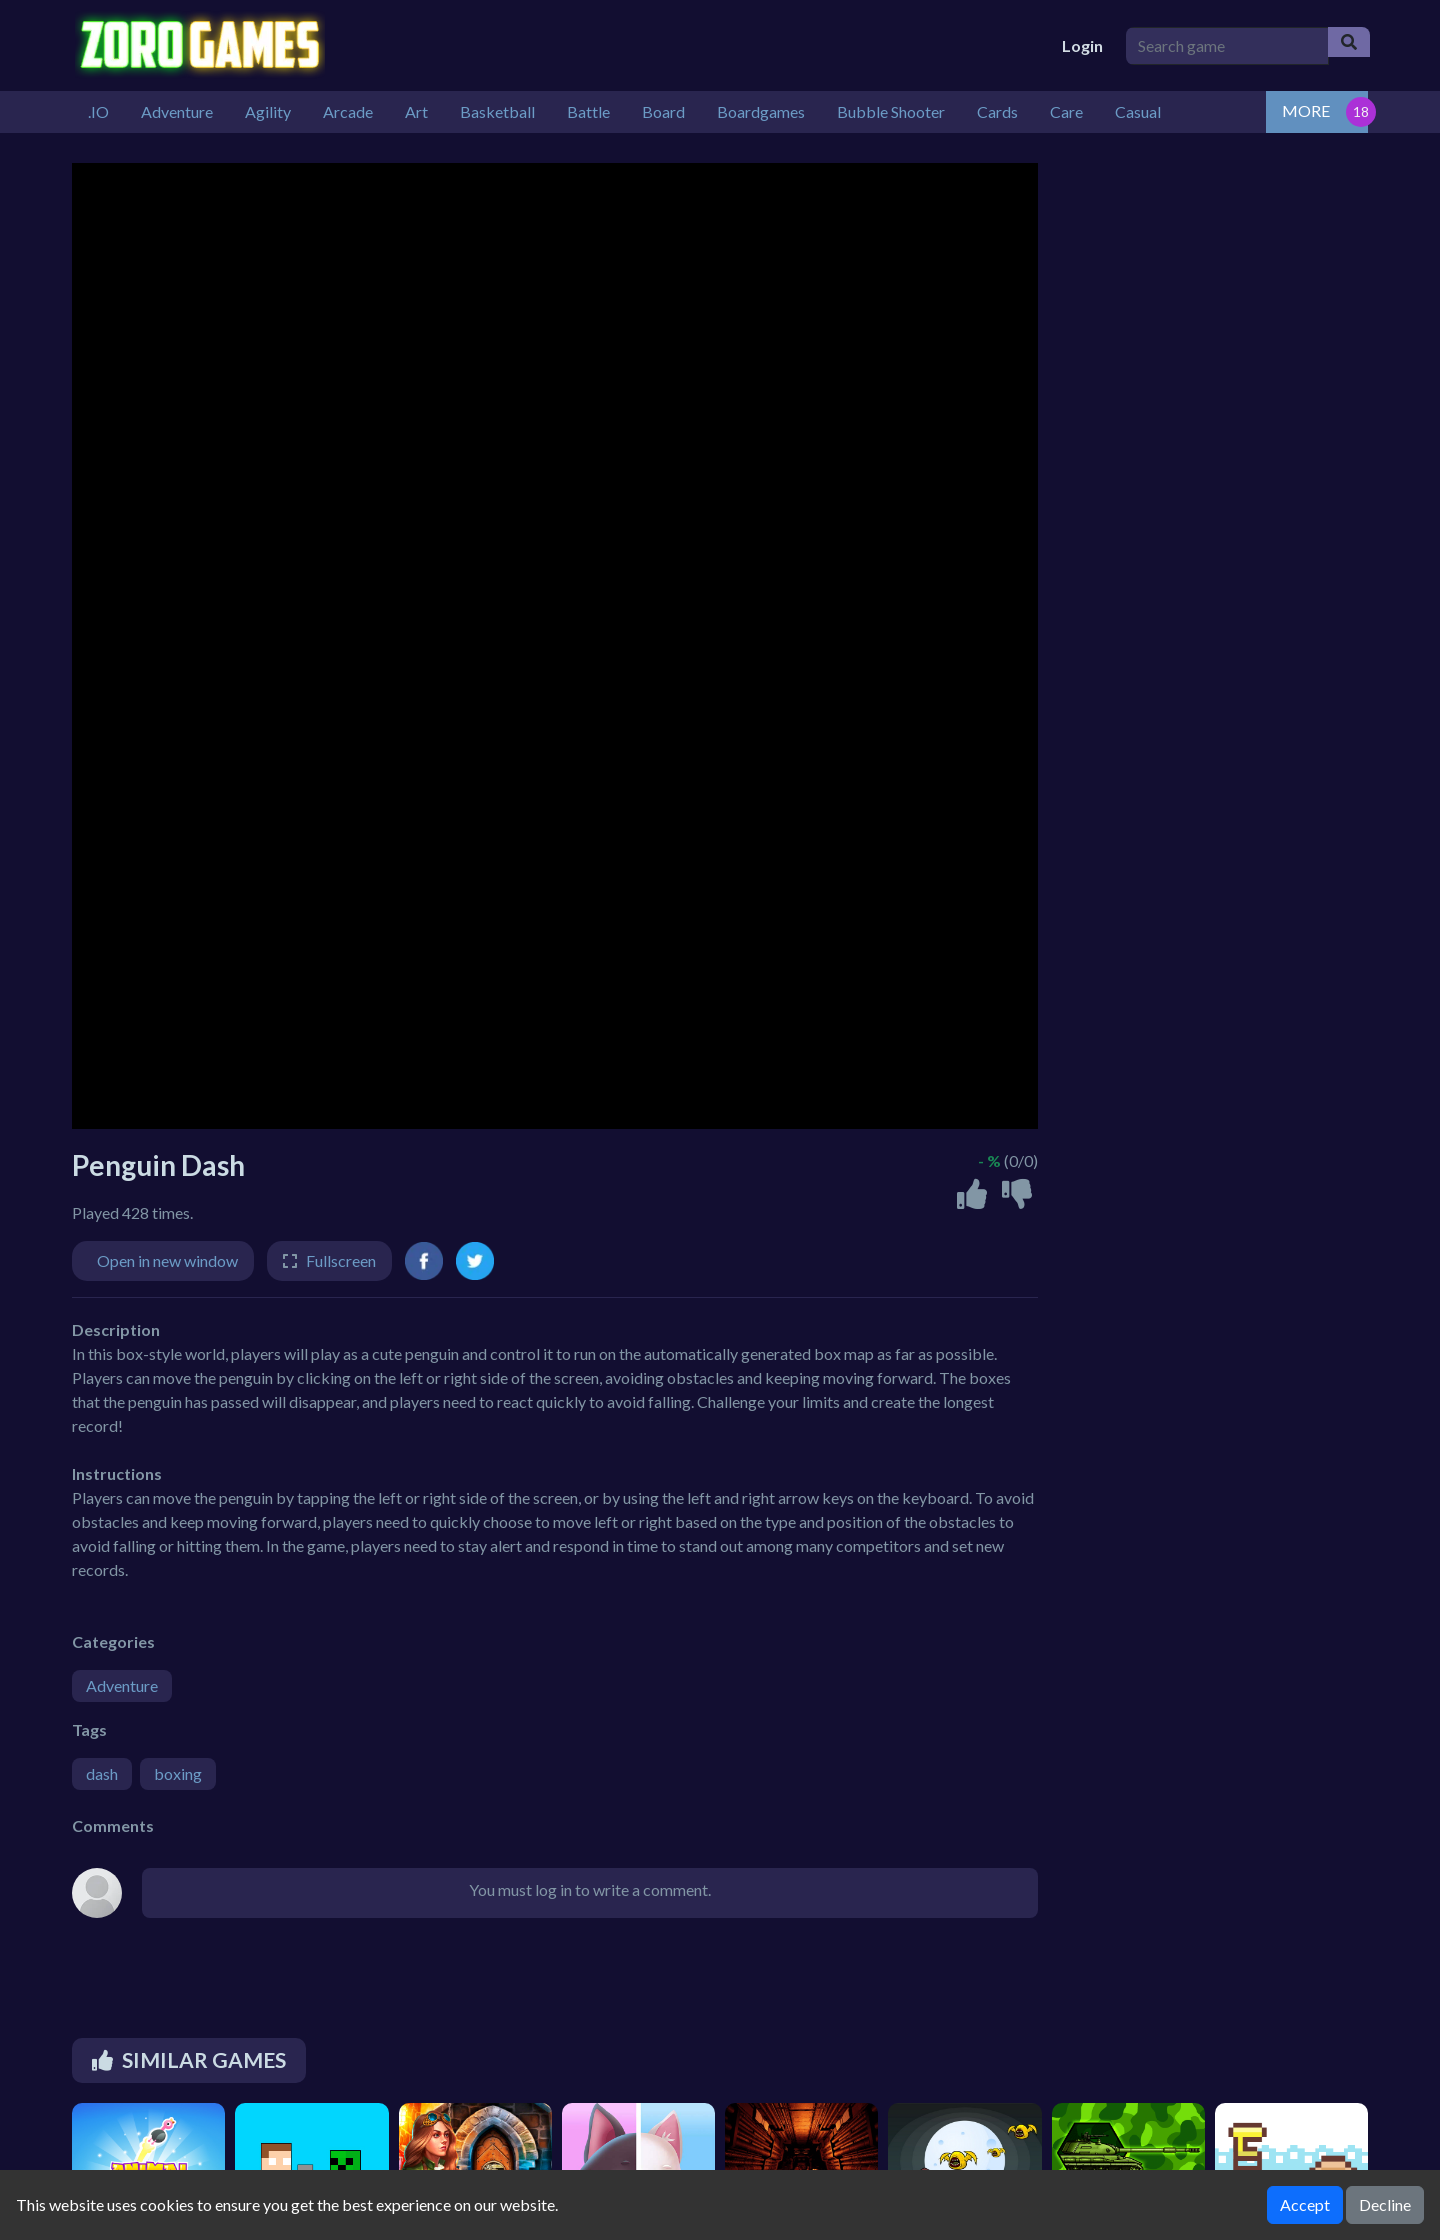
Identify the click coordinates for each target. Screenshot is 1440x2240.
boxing (178, 1773)
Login (1082, 45)
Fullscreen (341, 1260)
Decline (1385, 2204)
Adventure (122, 1685)
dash (102, 1773)
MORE (1306, 110)
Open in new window (167, 1260)
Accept (1305, 2204)
